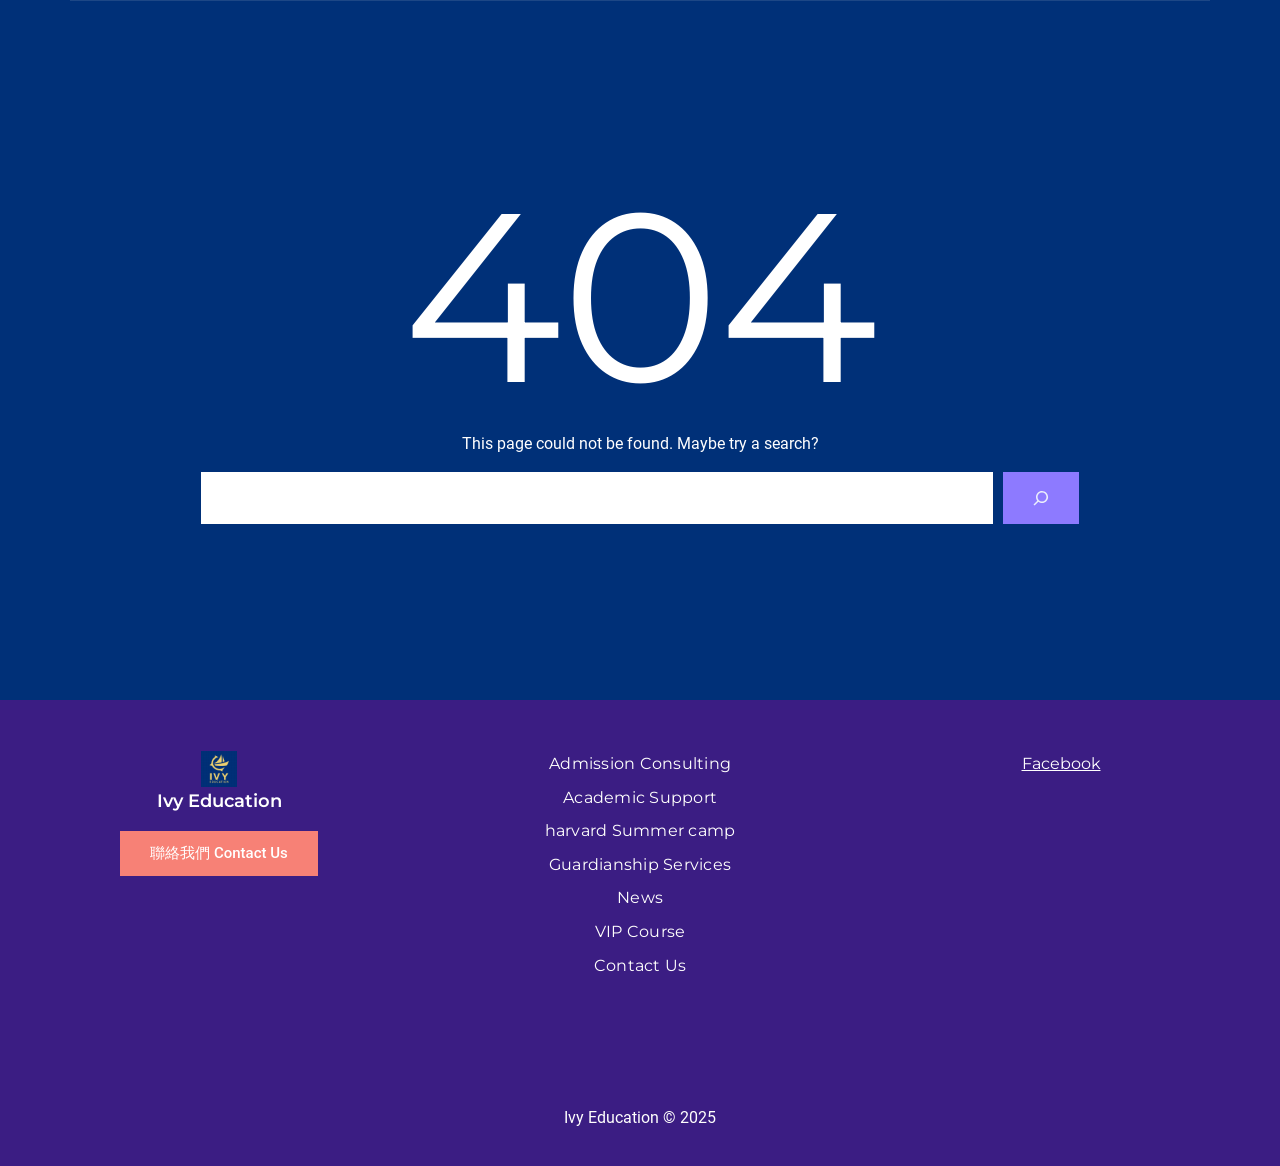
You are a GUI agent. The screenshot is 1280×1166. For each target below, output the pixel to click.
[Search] (1041, 498)
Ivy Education (219, 801)
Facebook (1061, 763)
